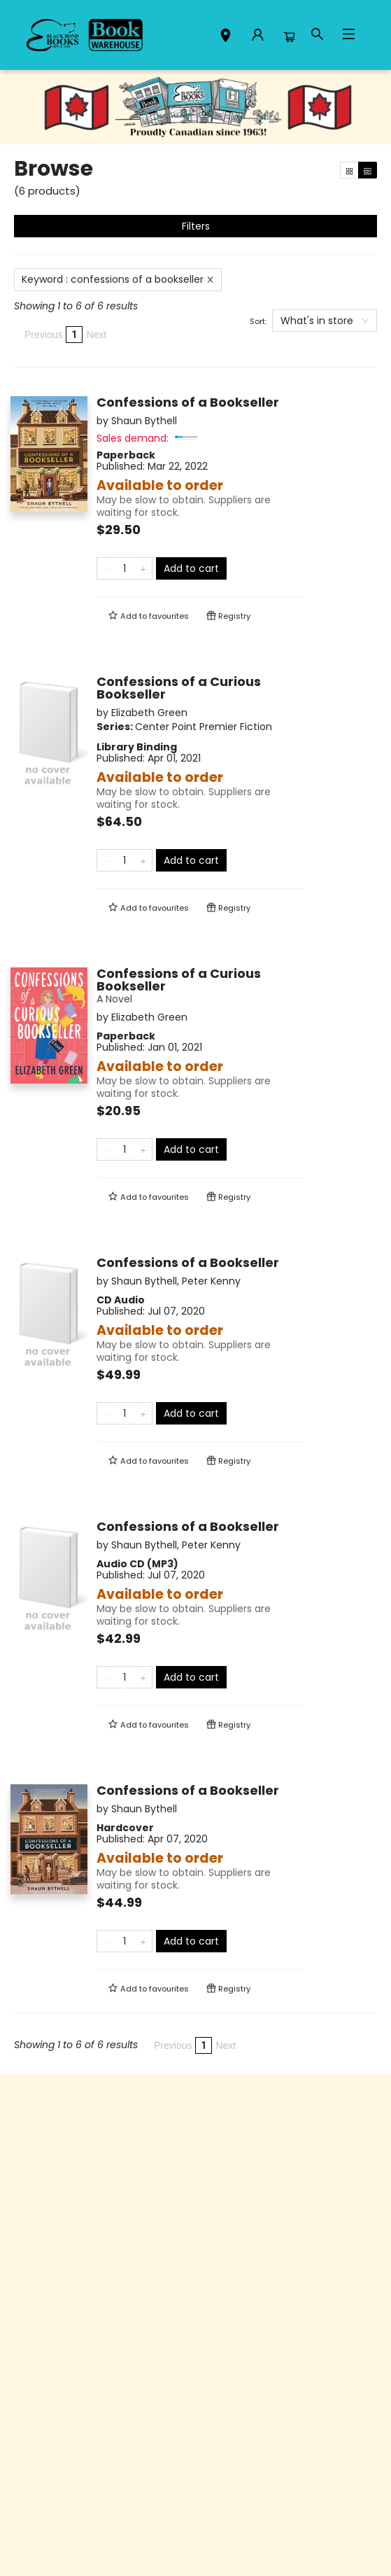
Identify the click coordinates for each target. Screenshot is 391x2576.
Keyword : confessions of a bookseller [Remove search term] (118, 279)
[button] (225, 37)
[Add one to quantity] (143, 568)
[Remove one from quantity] (106, 568)
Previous (43, 334)
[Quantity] (124, 568)
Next (96, 334)
